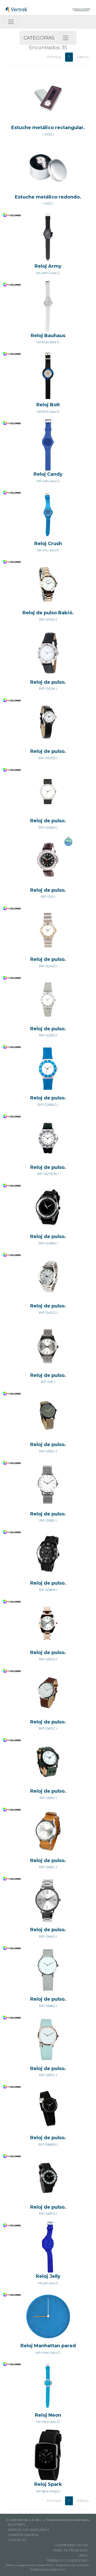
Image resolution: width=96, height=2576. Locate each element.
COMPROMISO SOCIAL (71, 2545)
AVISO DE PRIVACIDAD (71, 2550)
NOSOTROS (16, 2524)
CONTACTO (17, 2540)
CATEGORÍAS (39, 38)
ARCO (83, 2555)
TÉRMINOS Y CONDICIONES (67, 2560)
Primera (54, 57)
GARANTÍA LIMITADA (23, 2534)
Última (83, 57)
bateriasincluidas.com (48, 2569)
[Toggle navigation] (11, 22)
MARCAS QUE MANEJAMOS (28, 2529)
